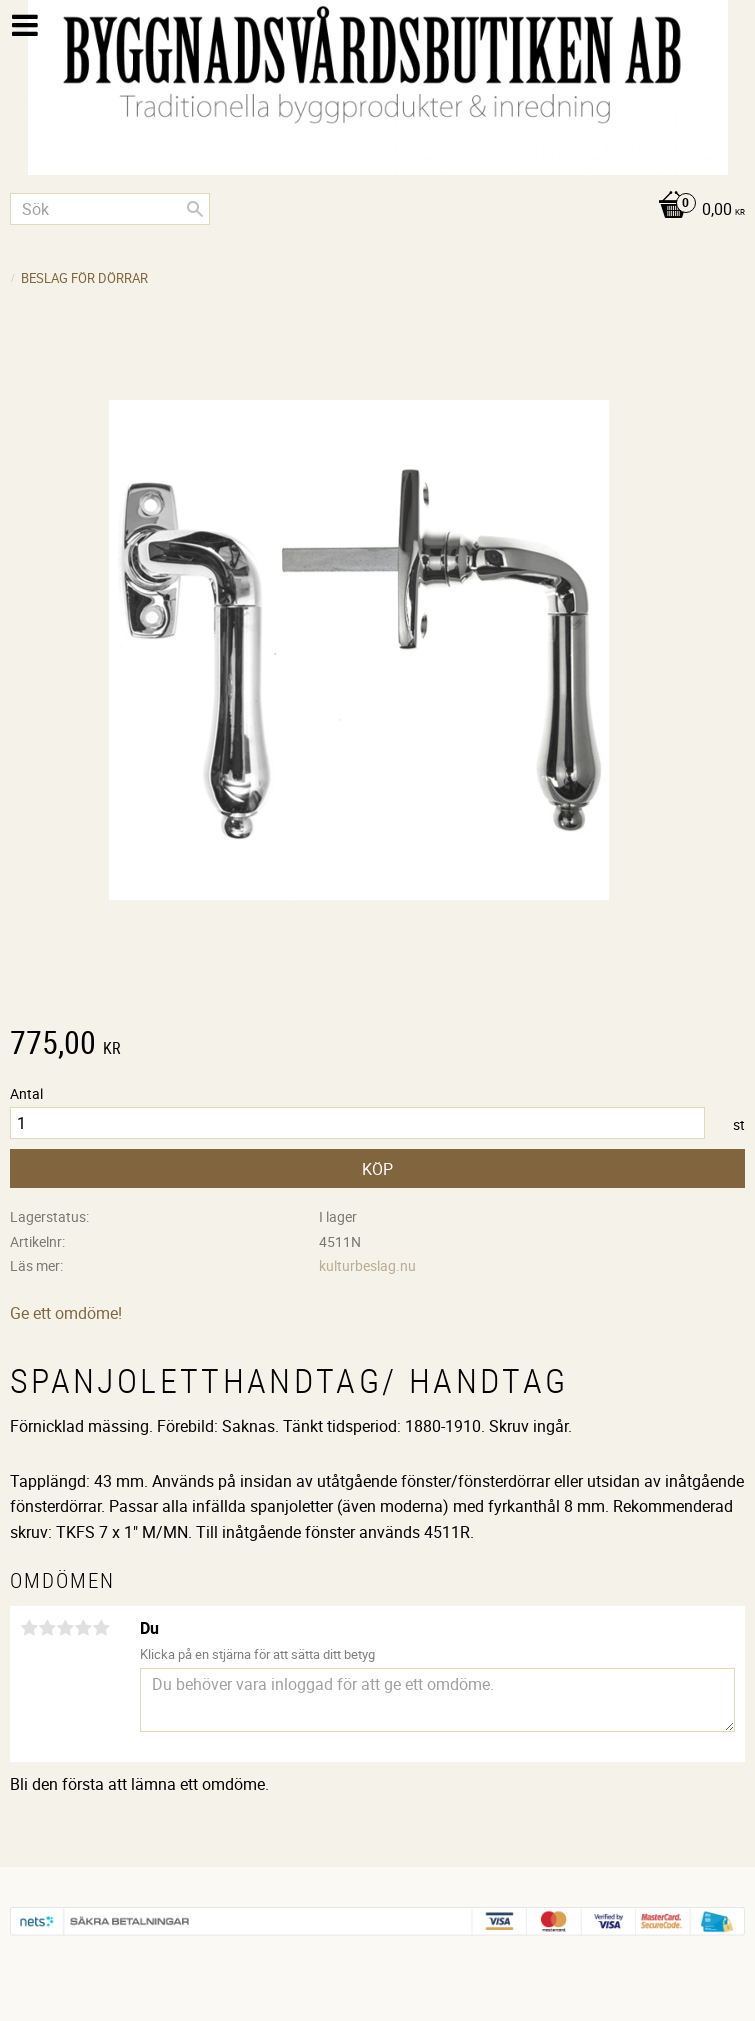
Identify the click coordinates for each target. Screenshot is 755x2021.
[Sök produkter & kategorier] (110, 209)
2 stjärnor (47, 1628)
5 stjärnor (101, 1628)
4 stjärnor (83, 1628)
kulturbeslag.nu (367, 1265)
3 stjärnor (65, 1628)
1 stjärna (29, 1628)
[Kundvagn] (377, 210)
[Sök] (195, 209)
